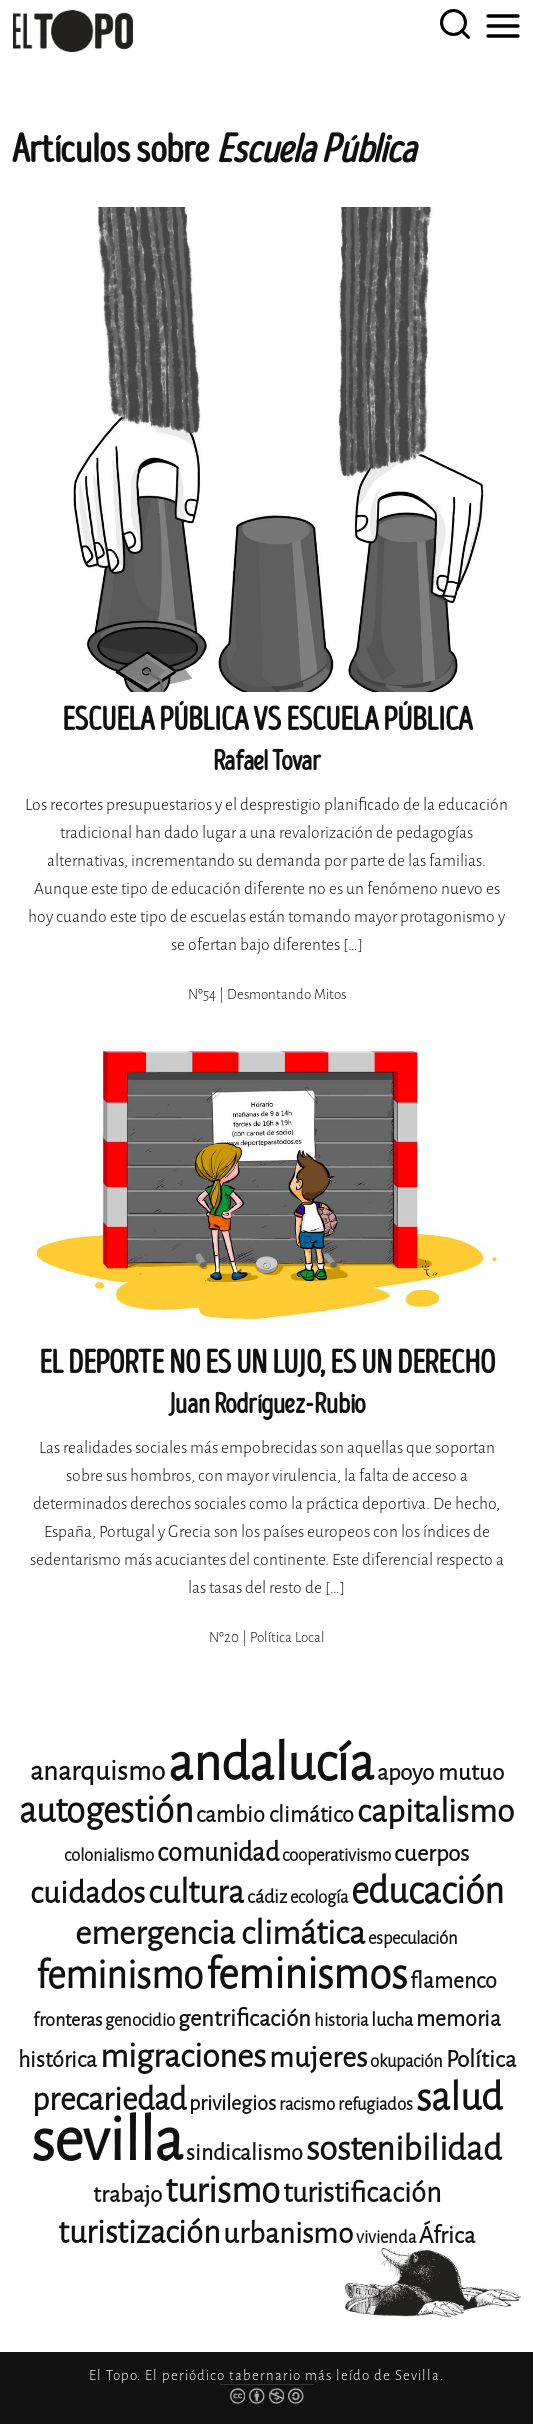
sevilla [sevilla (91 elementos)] (107, 2140)
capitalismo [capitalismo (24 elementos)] (435, 1811)
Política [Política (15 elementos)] (481, 2059)
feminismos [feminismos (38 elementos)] (306, 1974)
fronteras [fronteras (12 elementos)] (67, 2020)
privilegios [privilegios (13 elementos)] (232, 2103)
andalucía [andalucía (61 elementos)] (271, 1763)
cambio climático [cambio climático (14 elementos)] (275, 1815)
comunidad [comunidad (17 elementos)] (218, 1852)
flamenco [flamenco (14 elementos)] (453, 1981)
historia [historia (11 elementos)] (341, 2020)
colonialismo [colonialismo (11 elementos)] (109, 1855)
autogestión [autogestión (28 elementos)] (106, 1810)
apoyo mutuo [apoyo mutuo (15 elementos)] (440, 1772)
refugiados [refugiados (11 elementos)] (375, 2104)
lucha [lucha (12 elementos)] (392, 2020)
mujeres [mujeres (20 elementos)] (318, 2057)
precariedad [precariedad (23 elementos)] (109, 2099)
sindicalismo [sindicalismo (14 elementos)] (244, 2153)
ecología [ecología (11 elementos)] (319, 1897)
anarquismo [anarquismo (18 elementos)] (97, 1771)
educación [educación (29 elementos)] (427, 1891)
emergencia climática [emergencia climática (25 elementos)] (220, 1933)
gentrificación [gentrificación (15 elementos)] (244, 2018)
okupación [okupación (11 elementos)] (406, 2061)
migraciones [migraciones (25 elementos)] (183, 2056)
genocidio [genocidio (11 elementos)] (140, 2020)
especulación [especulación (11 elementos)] (413, 1938)
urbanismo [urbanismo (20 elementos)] (288, 2233)
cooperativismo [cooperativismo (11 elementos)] (336, 1855)
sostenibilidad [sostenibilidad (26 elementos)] (404, 2149)
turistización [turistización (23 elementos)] (139, 2232)
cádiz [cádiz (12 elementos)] (267, 1897)
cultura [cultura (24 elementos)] (196, 1892)
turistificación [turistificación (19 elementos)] (362, 2193)
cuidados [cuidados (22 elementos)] (87, 1893)
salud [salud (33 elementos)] (459, 2097)
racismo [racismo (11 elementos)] (307, 2104)
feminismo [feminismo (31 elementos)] (119, 1975)
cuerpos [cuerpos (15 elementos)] (431, 1853)
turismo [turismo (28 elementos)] (222, 2190)
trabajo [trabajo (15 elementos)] (127, 2194)
